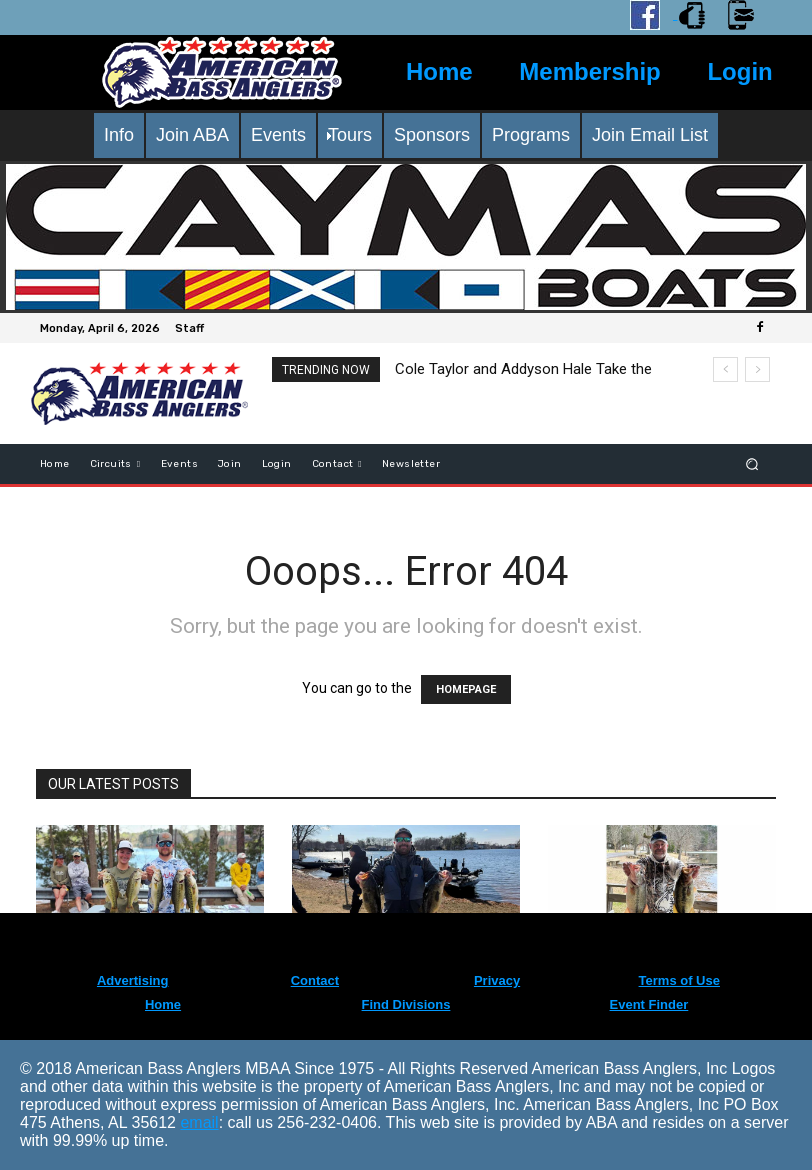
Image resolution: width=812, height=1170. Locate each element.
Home (439, 71)
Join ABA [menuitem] (192, 135)
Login (739, 71)
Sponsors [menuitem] (432, 135)
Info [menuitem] (119, 135)
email (199, 1122)
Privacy (497, 980)
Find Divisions (406, 1004)
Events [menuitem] (278, 135)
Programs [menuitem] (531, 135)
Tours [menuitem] (350, 135)
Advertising (133, 980)
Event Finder (649, 1004)
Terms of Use (679, 980)
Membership (589, 71)
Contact (315, 980)
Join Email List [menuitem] (650, 135)
